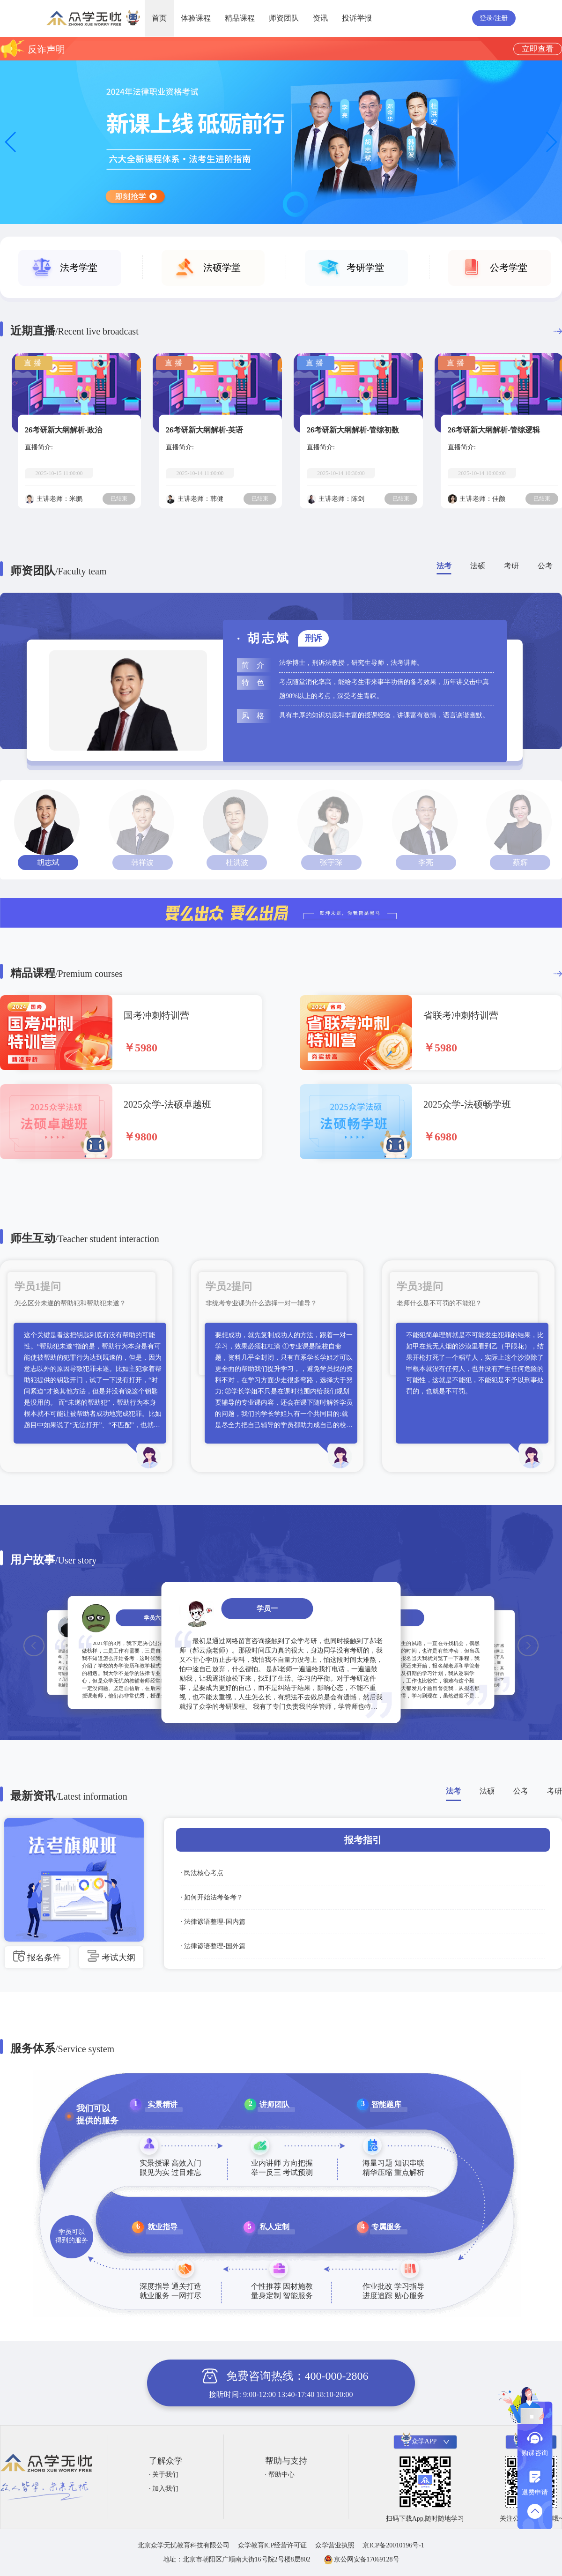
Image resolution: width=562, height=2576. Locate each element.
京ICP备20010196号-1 (393, 2545)
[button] (551, 142)
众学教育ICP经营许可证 (272, 2545)
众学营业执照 (335, 2545)
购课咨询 (535, 2453)
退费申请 (535, 2492)
